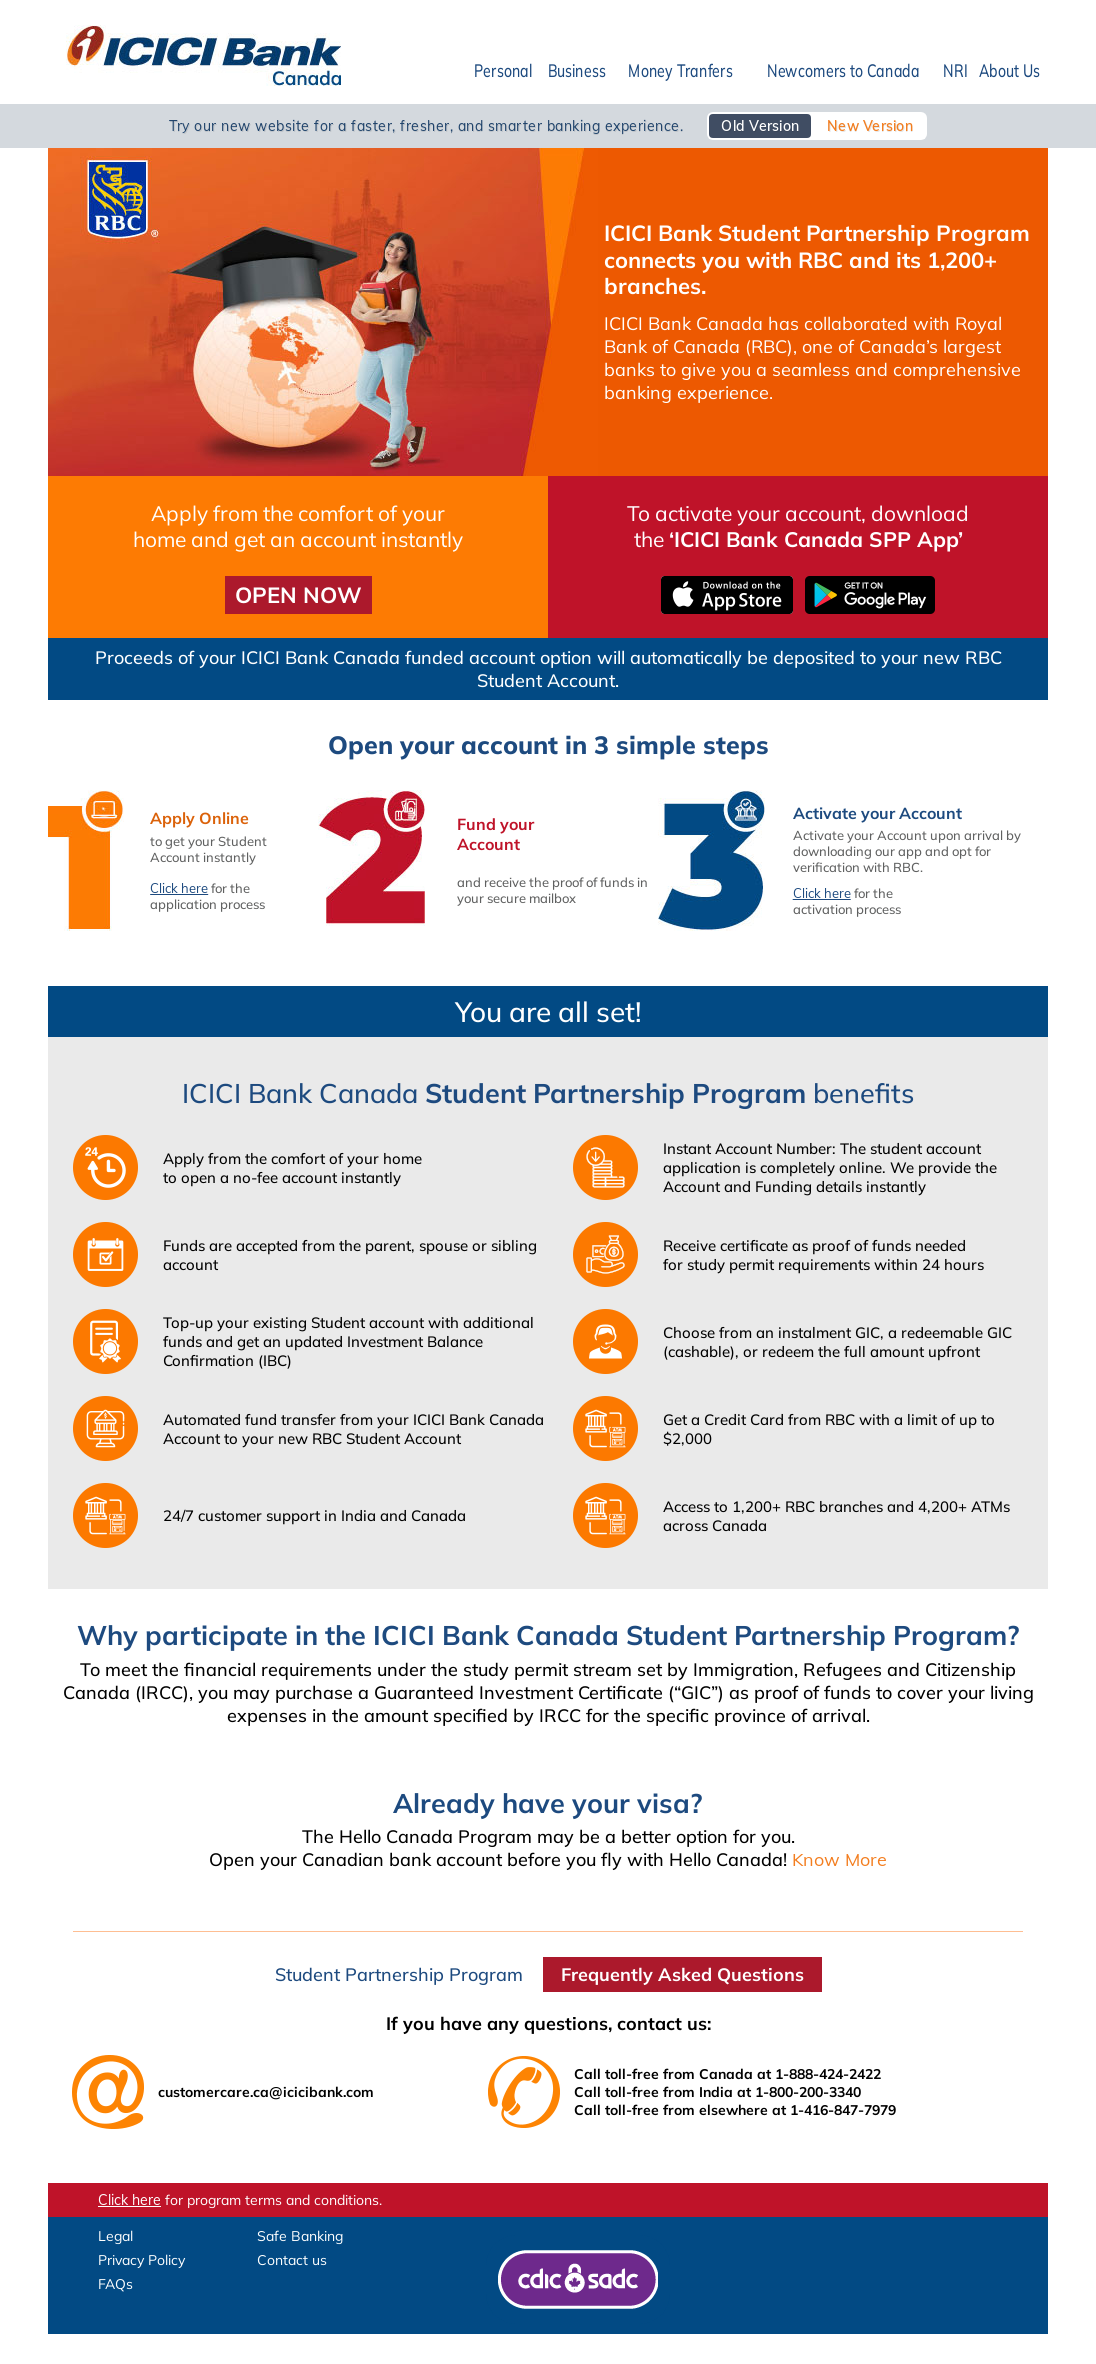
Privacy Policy (141, 2260)
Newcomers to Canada (843, 70)
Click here (179, 888)
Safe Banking (300, 2236)
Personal (503, 70)
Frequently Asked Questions (682, 1974)
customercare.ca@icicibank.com (266, 2092)
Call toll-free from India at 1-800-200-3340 (717, 2092)
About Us (1009, 70)
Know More (839, 1859)
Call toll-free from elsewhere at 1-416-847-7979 (735, 2110)
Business (577, 70)
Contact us (292, 2260)
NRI (955, 70)
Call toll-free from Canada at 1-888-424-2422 (727, 2074)
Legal (115, 2236)
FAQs (115, 2284)
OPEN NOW (298, 595)
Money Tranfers (680, 70)
